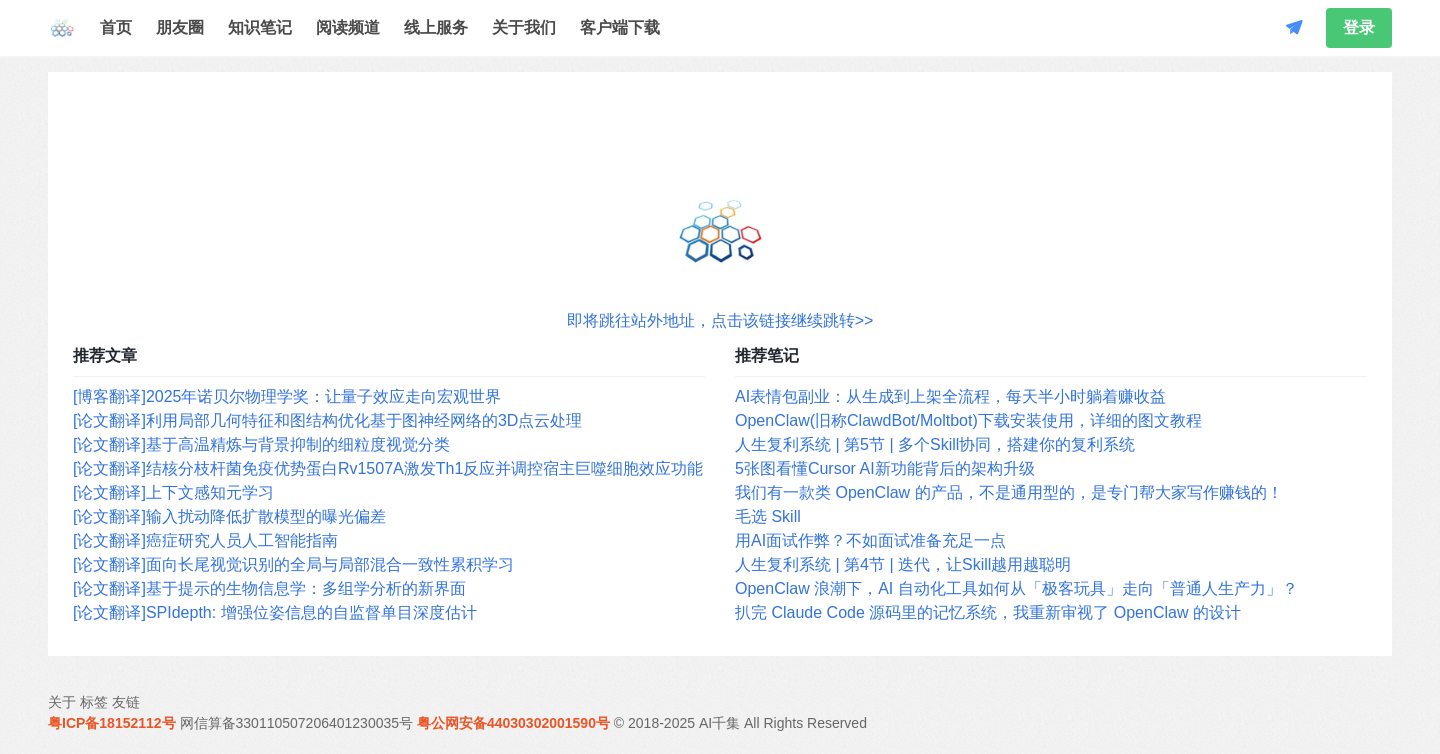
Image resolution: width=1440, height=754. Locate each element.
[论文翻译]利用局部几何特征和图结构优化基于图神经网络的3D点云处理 (327, 420)
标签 (94, 702)
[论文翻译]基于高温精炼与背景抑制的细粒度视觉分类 (261, 444)
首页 (116, 27)
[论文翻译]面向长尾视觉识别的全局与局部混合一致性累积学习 (293, 564)
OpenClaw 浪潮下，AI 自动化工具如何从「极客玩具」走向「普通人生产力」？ (1016, 588)
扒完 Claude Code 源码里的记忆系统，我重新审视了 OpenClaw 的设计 (988, 612)
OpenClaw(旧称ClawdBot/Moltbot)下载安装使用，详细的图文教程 (968, 420)
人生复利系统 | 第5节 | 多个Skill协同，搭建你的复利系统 (935, 444)
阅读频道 (348, 27)
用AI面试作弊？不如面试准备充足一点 (870, 540)
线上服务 (436, 27)
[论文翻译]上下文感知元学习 (173, 492)
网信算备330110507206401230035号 (297, 723)
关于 (62, 702)
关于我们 (524, 27)
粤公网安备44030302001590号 (513, 723)
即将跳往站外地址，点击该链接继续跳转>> (720, 320)
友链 (126, 702)
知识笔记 (260, 27)
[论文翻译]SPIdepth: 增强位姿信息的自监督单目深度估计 (275, 612)
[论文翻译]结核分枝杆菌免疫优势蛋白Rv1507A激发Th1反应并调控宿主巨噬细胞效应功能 (388, 468)
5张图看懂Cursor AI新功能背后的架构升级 (885, 468)
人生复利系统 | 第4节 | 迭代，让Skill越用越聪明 (903, 564)
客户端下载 (620, 27)
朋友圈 (180, 27)
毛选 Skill (768, 516)
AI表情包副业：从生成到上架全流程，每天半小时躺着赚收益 (950, 396)
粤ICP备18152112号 (112, 723)
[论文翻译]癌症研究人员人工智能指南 (205, 540)
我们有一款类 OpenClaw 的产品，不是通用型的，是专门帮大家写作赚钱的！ (1009, 492)
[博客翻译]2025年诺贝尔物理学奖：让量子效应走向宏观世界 (287, 396)
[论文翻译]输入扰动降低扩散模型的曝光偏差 (229, 516)
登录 (1359, 27)
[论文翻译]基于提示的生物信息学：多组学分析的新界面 (269, 588)
